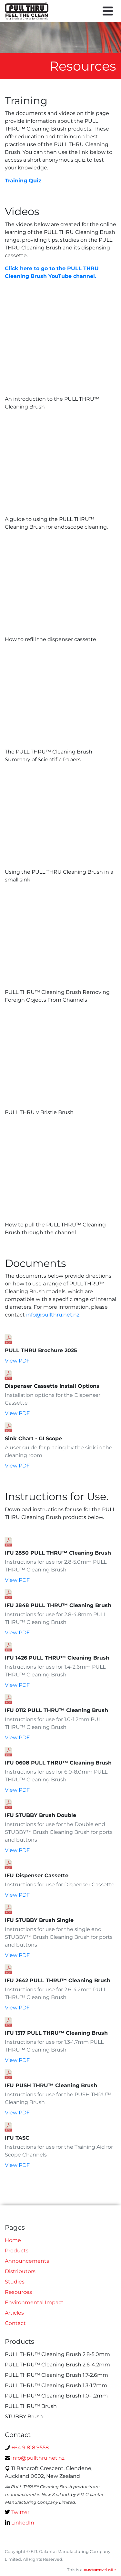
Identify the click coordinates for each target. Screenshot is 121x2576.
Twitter (17, 2512)
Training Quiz (23, 181)
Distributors (20, 2271)
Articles (14, 2313)
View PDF (17, 1361)
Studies (15, 2282)
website (100, 2569)
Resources (18, 2292)
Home (13, 2240)
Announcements (27, 2261)
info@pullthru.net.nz (52, 1315)
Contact (15, 2323)
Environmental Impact (34, 2302)
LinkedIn (19, 2523)
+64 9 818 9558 (27, 2447)
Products (16, 2251)
